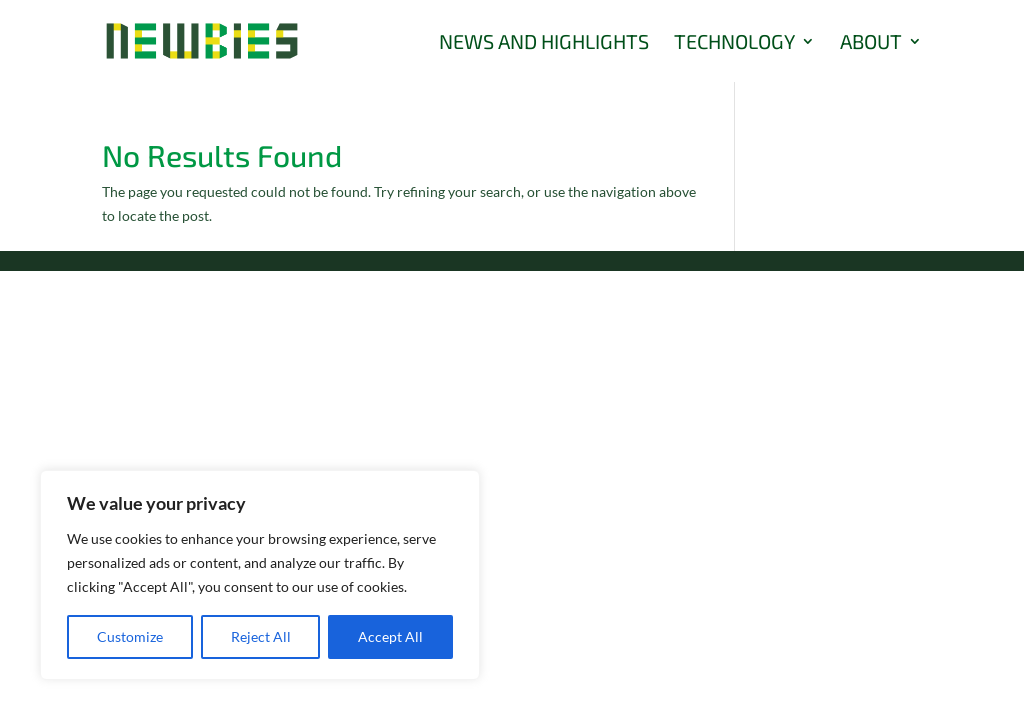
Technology (734, 43)
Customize (130, 636)
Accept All (390, 636)
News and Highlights (544, 43)
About (871, 43)
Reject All (261, 636)
